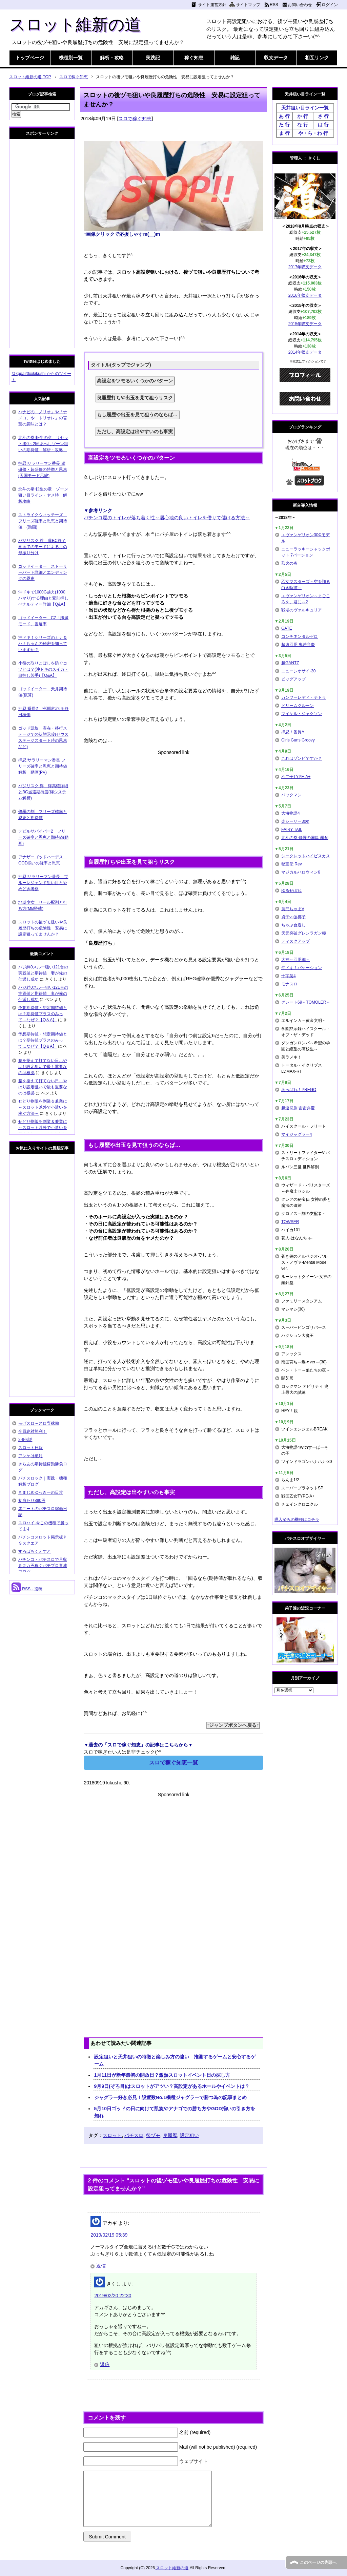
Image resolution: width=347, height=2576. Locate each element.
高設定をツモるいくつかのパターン (135, 380)
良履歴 (170, 2135)
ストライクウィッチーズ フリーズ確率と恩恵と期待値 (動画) (42, 520)
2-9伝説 (25, 1439)
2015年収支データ (305, 323)
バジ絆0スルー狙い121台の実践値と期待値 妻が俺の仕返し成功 (43, 973)
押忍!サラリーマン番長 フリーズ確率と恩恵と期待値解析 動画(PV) (42, 766)
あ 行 (284, 116)
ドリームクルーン (297, 705)
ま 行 (284, 133)
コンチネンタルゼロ (299, 636)
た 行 (284, 124)
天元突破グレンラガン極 (303, 933)
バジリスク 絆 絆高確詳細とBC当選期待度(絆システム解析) (43, 791)
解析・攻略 (112, 57)
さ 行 (323, 116)
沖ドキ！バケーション (301, 967)
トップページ (30, 57)
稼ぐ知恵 (193, 57)
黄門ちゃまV (292, 908)
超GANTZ (290, 663)
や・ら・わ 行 (313, 133)
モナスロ (289, 984)
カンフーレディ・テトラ (303, 697)
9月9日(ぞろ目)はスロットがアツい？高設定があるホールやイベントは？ (172, 2086)
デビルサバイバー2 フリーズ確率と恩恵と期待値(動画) (43, 837)
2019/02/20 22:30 (112, 2295)
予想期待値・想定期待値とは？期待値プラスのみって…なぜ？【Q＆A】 (42, 1013)
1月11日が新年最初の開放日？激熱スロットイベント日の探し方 (162, 2075)
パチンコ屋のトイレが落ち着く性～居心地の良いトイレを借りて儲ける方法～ (167, 517)
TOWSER (290, 1221)
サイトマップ (248, 4)
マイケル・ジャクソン (301, 713)
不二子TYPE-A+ (295, 776)
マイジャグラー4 (296, 1134)
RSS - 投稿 (27, 1589)
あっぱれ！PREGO (298, 1089)
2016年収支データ (305, 295)
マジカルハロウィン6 (300, 872)
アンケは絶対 (30, 1455)
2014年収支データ (305, 352)
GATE (286, 628)
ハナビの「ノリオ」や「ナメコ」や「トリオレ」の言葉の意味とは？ (42, 418)
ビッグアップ (293, 679)
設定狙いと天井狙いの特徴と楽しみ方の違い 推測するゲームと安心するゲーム (175, 2060)
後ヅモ (153, 2135)
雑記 (235, 57)
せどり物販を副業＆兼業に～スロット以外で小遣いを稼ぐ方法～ (42, 1107)
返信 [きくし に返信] (104, 2364)
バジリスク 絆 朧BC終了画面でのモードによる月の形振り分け (42, 546)
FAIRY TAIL (291, 829)
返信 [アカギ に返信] (101, 2265)
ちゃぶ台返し (293, 925)
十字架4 (288, 975)
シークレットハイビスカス (305, 856)
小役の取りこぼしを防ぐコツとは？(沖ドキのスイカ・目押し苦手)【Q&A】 (43, 669)
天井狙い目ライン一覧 (305, 107)
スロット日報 (30, 1447)
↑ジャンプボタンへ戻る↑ (233, 1725)
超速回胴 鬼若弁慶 (298, 644)
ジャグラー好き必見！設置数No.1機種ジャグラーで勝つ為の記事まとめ (170, 2097)
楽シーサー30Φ (295, 821)
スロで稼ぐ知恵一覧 (173, 1762)
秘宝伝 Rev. (292, 864)
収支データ (276, 57)
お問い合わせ (300, 4)
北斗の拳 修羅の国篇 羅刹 (304, 837)
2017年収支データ (305, 267)
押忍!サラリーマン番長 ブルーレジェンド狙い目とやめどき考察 (43, 882)
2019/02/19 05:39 (108, 2235)
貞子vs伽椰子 (293, 917)
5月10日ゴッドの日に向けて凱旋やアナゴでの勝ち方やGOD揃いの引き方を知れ (174, 2112)
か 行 (302, 116)
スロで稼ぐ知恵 (134, 118)
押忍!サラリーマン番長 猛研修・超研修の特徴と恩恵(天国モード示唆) (42, 469)
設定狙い (189, 2135)
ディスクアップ (295, 941)
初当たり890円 (31, 1500)
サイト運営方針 (212, 4)
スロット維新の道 (75, 25)
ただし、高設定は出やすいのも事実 (135, 431)
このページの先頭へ (318, 2562)
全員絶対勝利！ (32, 1431)
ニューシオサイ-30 (298, 671)
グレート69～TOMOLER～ (305, 1002)
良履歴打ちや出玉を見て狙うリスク (135, 397)
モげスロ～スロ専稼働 (38, 1423)
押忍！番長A (292, 732)
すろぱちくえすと (34, 1551)
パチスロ (133, 2135)
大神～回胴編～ (295, 959)
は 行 (323, 124)
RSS (274, 4)
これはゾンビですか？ (301, 758)
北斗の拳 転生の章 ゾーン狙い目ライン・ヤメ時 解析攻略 (43, 495)
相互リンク (317, 57)
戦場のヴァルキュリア (301, 610)
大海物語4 (290, 813)
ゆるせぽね (291, 890)
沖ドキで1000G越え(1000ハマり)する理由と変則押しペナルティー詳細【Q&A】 (43, 598)
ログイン (330, 4)
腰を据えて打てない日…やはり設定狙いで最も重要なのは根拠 (42, 1066)
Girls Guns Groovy (298, 740)
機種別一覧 (71, 57)
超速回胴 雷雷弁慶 (298, 1108)
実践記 (153, 57)
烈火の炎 (289, 563)
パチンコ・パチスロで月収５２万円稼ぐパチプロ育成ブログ (42, 1565)
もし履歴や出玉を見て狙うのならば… (137, 414)
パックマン (291, 795)
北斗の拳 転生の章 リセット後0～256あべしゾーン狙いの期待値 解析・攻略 (43, 443)
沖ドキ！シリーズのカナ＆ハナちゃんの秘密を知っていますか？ (42, 643)
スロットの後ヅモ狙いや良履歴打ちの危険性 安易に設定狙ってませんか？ (42, 928)
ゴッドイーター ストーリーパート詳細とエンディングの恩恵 (42, 572)
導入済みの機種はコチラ (296, 1519)
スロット (112, 2135)
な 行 (302, 124)
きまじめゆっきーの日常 (40, 1492)
